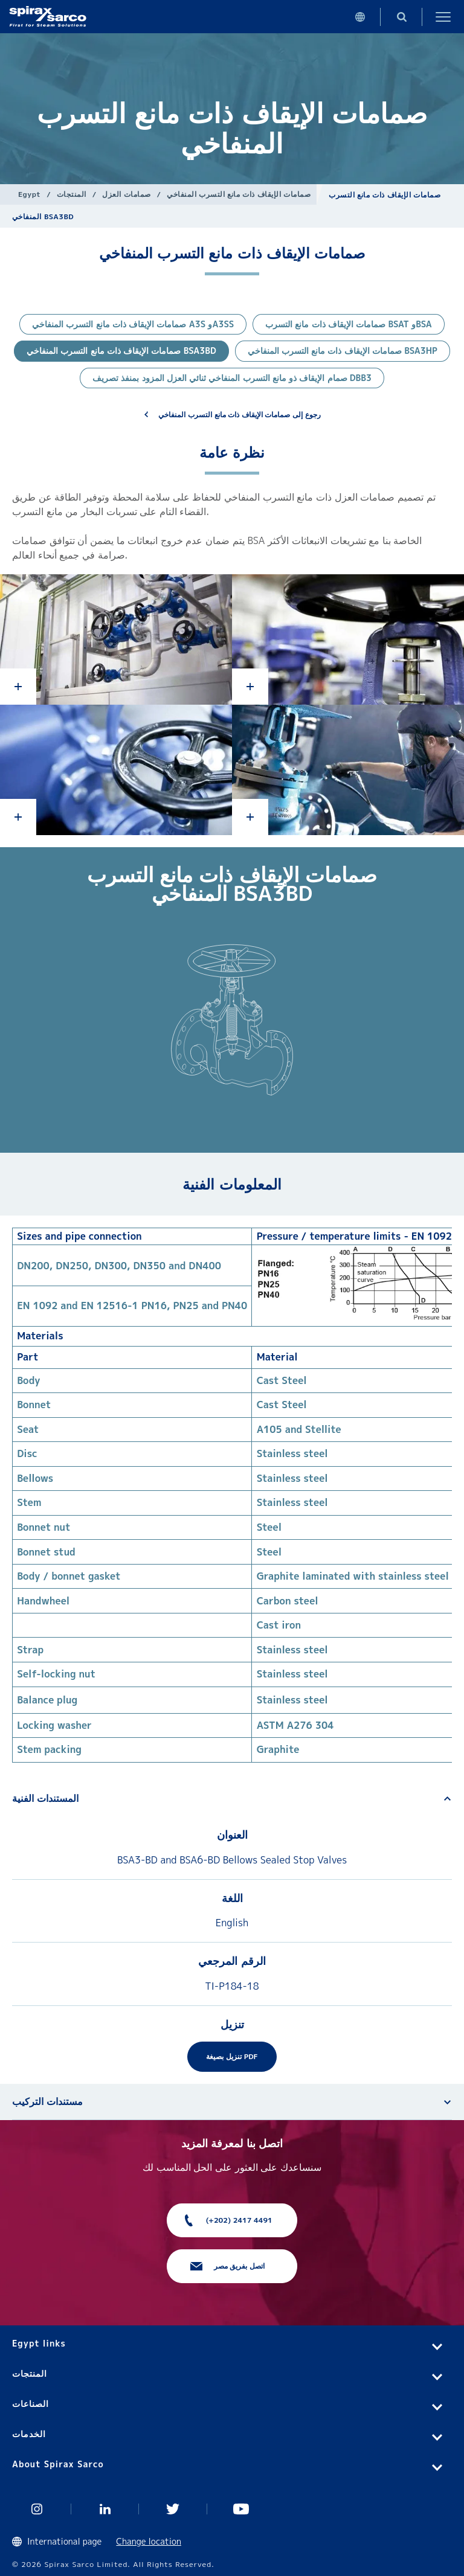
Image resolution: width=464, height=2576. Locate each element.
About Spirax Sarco (58, 2464)
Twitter (173, 2509)
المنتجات (71, 194)
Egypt (29, 194)
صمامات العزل (126, 194)
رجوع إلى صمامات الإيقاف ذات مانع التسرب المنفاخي (239, 414)
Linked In (105, 2509)
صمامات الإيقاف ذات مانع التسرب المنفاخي (239, 194)
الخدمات (29, 2434)
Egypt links (39, 2343)
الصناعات (30, 2403)
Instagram (37, 2509)
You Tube (241, 2509)
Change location (148, 2541)
